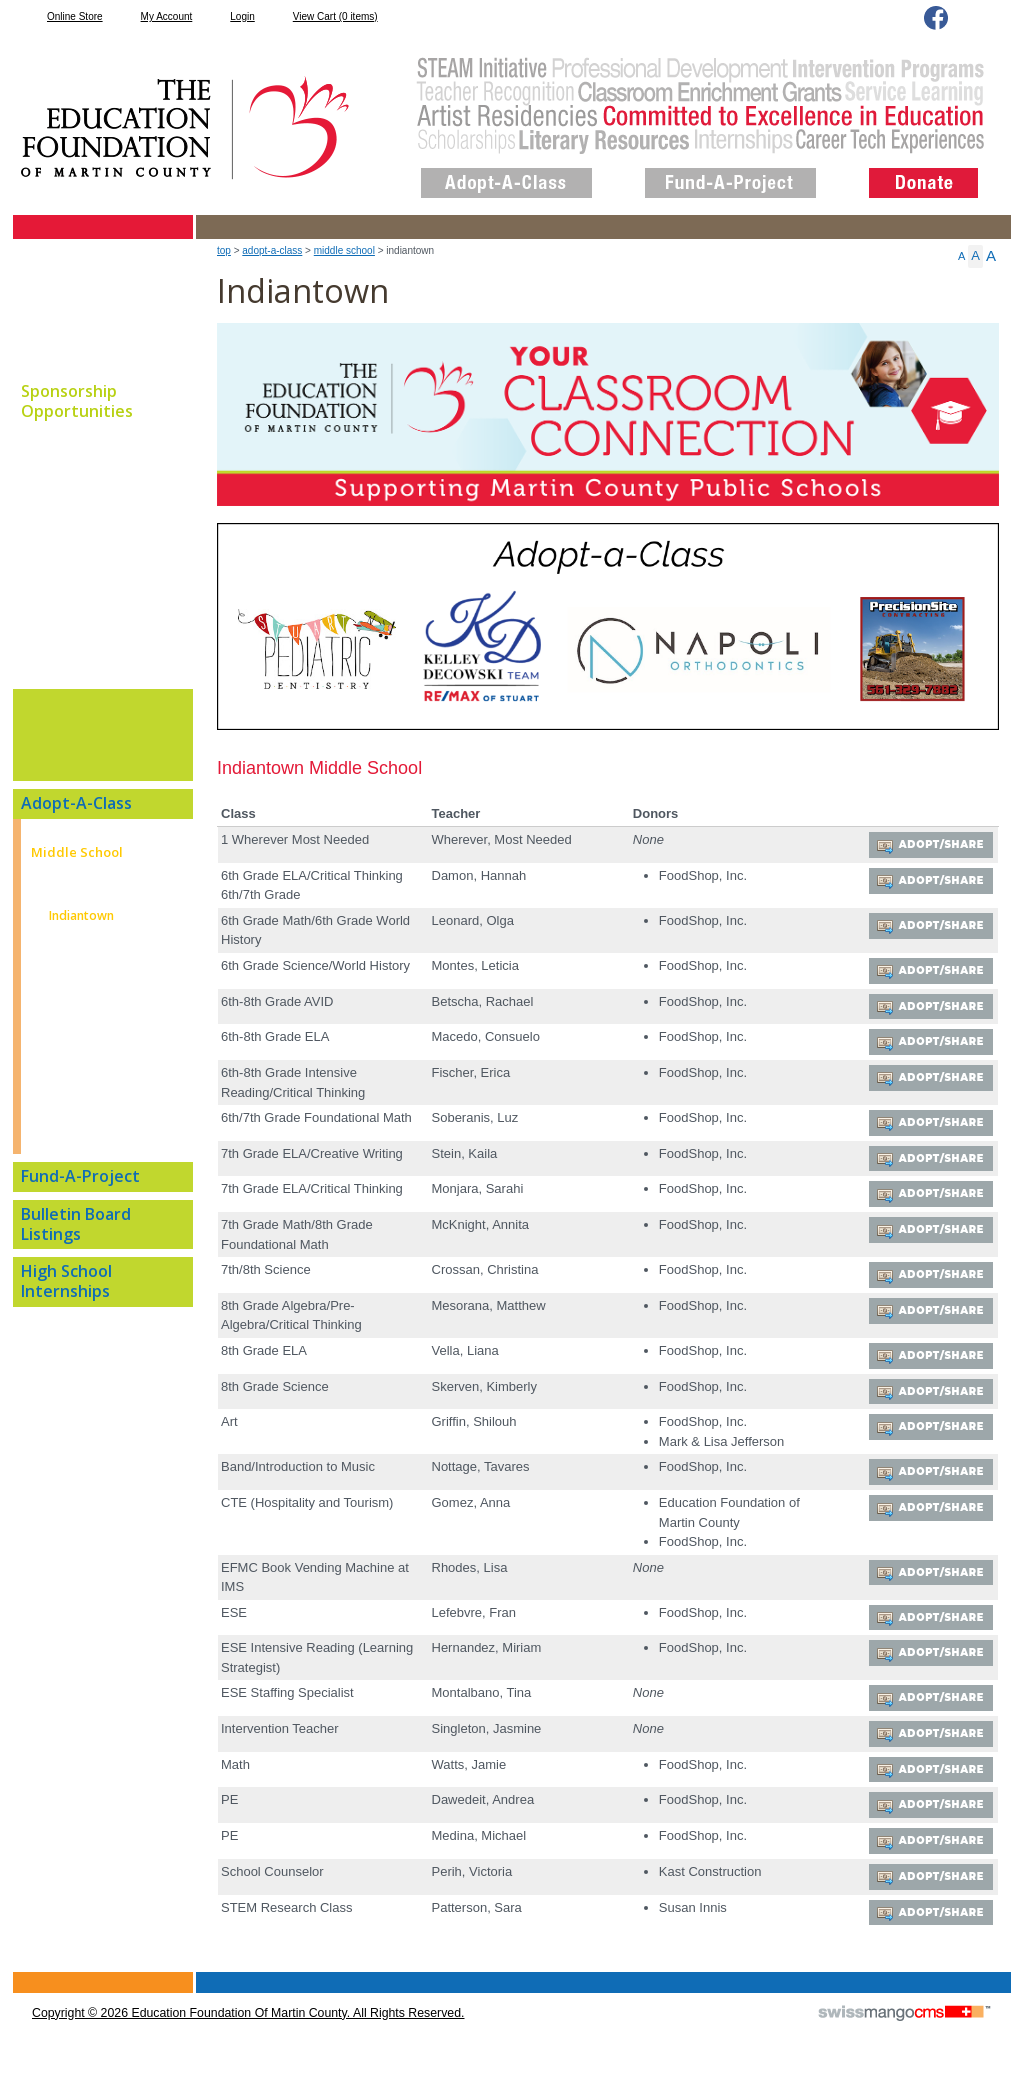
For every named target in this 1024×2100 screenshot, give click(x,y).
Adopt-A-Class (272, 250)
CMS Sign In (24, 1990)
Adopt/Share (939, 845)
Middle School (344, 250)
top (224, 250)
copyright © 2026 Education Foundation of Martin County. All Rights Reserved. (248, 2030)
